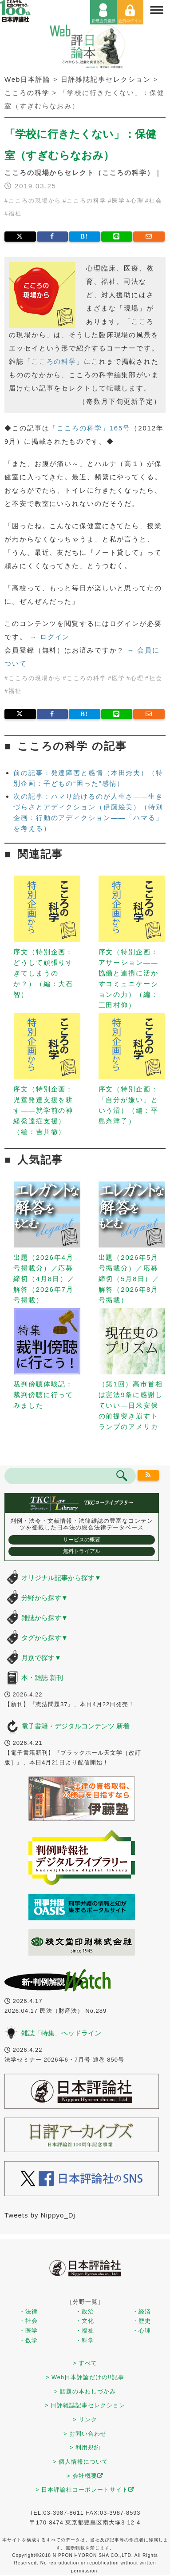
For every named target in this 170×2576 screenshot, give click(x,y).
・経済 (141, 2311)
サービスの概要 (81, 1540)
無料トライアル (81, 1551)
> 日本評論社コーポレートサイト (85, 2489)
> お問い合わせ (85, 2433)
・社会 (28, 2320)
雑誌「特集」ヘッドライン (61, 2033)
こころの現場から (34, 200)
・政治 (84, 2311)
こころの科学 (86, 200)
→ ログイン (50, 637)
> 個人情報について (80, 2461)
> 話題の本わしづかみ (85, 2391)
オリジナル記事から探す (61, 1577)
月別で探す (41, 1657)
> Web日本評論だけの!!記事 (85, 2377)
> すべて (85, 2363)
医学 (118, 200)
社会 (155, 200)
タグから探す (44, 1637)
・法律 (28, 2311)
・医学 (28, 2330)
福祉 (15, 213)
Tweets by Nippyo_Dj (39, 2215)
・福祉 (84, 2330)
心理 (137, 200)
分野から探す (44, 1597)
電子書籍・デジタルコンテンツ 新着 (75, 1726)
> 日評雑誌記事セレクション (85, 2405)
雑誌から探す (44, 1617)
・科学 (84, 2340)
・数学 (28, 2340)
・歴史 (141, 2320)
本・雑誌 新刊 (42, 1677)
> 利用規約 (85, 2447)
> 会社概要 (85, 2475)
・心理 (141, 2330)
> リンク (85, 2419)
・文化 (84, 2320)
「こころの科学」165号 (89, 428)
